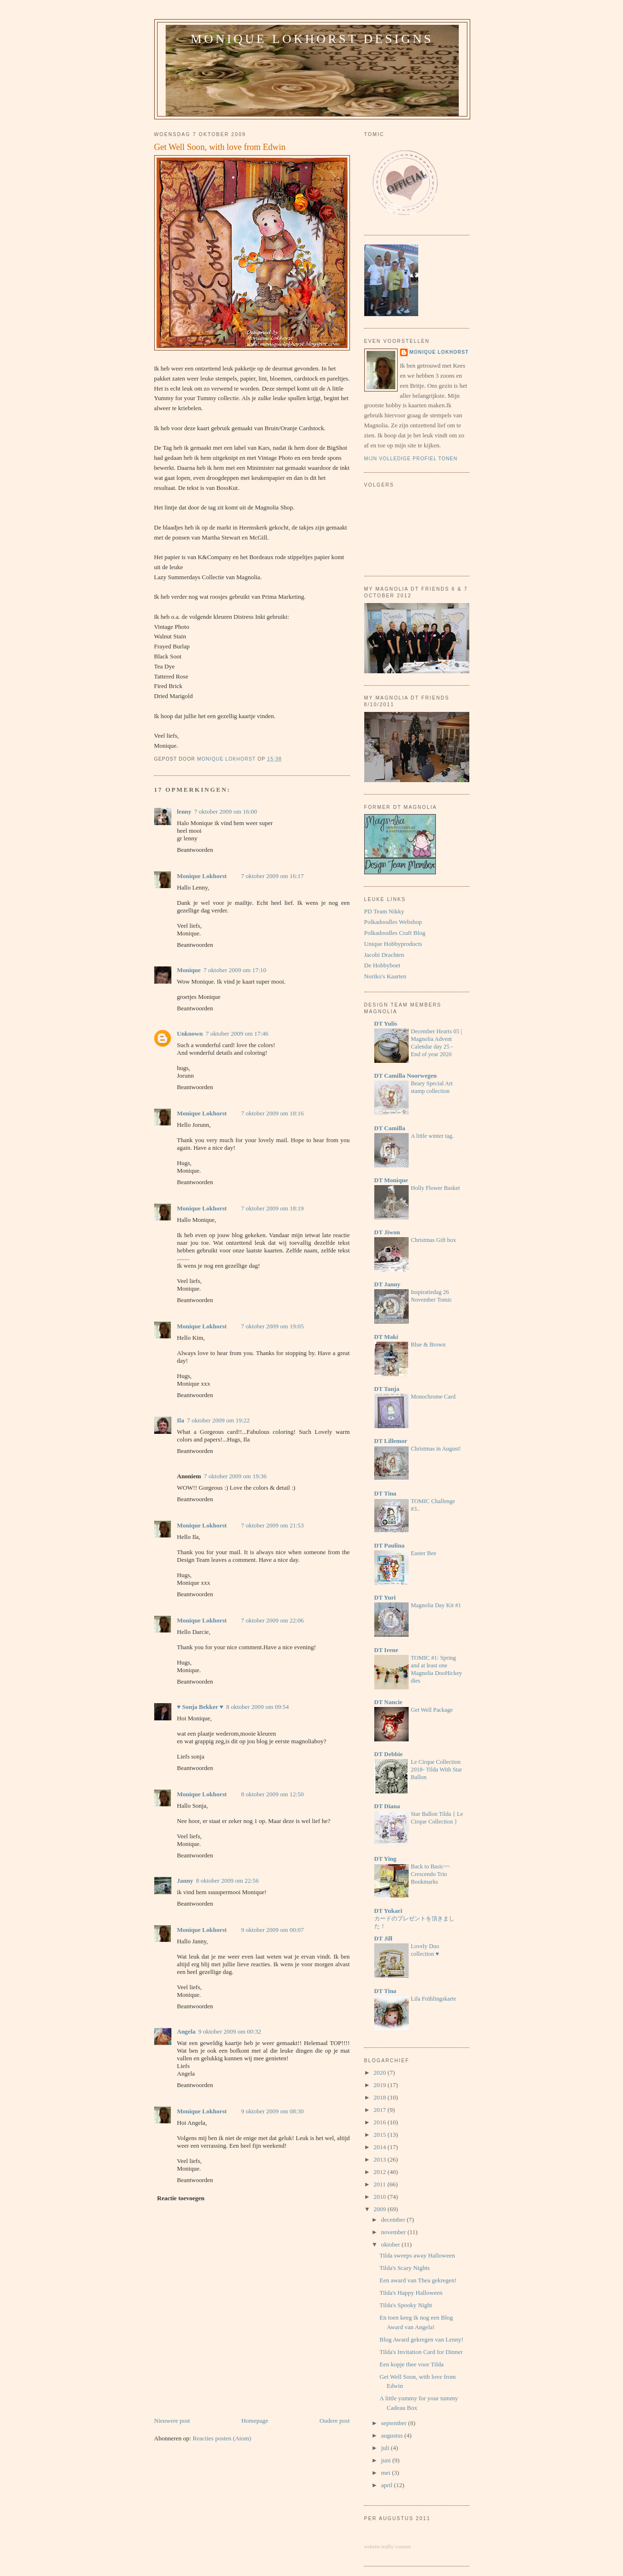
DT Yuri (385, 1597)
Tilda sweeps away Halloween (417, 2255)
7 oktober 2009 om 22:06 (272, 1620)
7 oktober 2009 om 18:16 (272, 1113)
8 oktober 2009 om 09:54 (257, 1706)
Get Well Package (432, 1710)
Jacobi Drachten (384, 954)
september (394, 2423)
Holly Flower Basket (435, 1188)
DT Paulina (389, 1545)
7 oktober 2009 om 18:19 (272, 1208)
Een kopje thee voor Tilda (411, 2364)
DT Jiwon (387, 1232)
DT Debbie (388, 1754)
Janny (185, 1880)
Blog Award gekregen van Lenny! (422, 2339)
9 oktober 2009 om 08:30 (272, 2111)
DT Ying (385, 1858)
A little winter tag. (432, 1136)
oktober (391, 2244)
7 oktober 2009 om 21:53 (272, 1525)
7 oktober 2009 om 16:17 (272, 876)
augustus (392, 2435)
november (394, 2232)
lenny (184, 811)
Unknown (190, 1033)
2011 (381, 2184)
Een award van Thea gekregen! (418, 2280)
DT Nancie (388, 1702)
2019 (381, 2084)
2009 (381, 2209)
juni (386, 2460)
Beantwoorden (195, 849)
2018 (381, 2097)
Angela (186, 2031)
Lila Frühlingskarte (433, 1998)
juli (386, 2447)
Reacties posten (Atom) (221, 2438)
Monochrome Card (433, 1396)
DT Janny (387, 1284)
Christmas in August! (436, 1448)
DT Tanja (387, 1388)
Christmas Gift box (433, 1240)
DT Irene (386, 1650)
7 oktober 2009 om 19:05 (272, 1326)
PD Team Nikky (384, 911)
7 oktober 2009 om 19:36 (235, 1476)
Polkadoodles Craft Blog (395, 932)
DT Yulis (385, 1023)
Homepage (254, 2420)
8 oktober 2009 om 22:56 (227, 1880)
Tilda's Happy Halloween (411, 2292)
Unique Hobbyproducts (393, 943)
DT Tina (385, 1493)
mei (386, 2472)
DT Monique (391, 1180)
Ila (180, 1420)
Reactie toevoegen (180, 2198)
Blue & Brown (428, 1344)
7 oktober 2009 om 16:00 (225, 811)
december (394, 2219)
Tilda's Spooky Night (406, 2305)
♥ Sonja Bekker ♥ (200, 1706)
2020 (381, 2072)
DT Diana (387, 1806)
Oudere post (334, 2420)
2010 (381, 2196)
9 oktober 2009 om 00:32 (230, 2031)
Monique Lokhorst (202, 876)
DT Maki (386, 1336)
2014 (381, 2147)
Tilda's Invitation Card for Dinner (421, 2351)
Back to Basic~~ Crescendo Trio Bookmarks (430, 1874)
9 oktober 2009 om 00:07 (272, 1929)
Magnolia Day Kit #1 (436, 1605)
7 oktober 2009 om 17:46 (237, 1033)
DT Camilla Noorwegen (405, 1075)
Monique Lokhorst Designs (311, 39)
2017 (381, 2109)
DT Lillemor (390, 1440)
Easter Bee (423, 1553)
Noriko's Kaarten (385, 976)
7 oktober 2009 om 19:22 (218, 1420)
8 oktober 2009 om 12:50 (272, 1794)
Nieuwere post (172, 2420)
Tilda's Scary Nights (405, 2267)
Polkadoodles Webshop (393, 921)
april (387, 2485)
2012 (381, 2171)
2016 (381, 2122)
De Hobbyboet (382, 965)
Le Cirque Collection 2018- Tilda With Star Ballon (436, 1770)
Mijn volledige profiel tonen (411, 458)
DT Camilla (389, 1128)
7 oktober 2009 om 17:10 (234, 970)
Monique (189, 970)
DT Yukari (388, 1910)
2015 (381, 2134)
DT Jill (383, 1938)
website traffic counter (388, 2546)
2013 (381, 2159)
